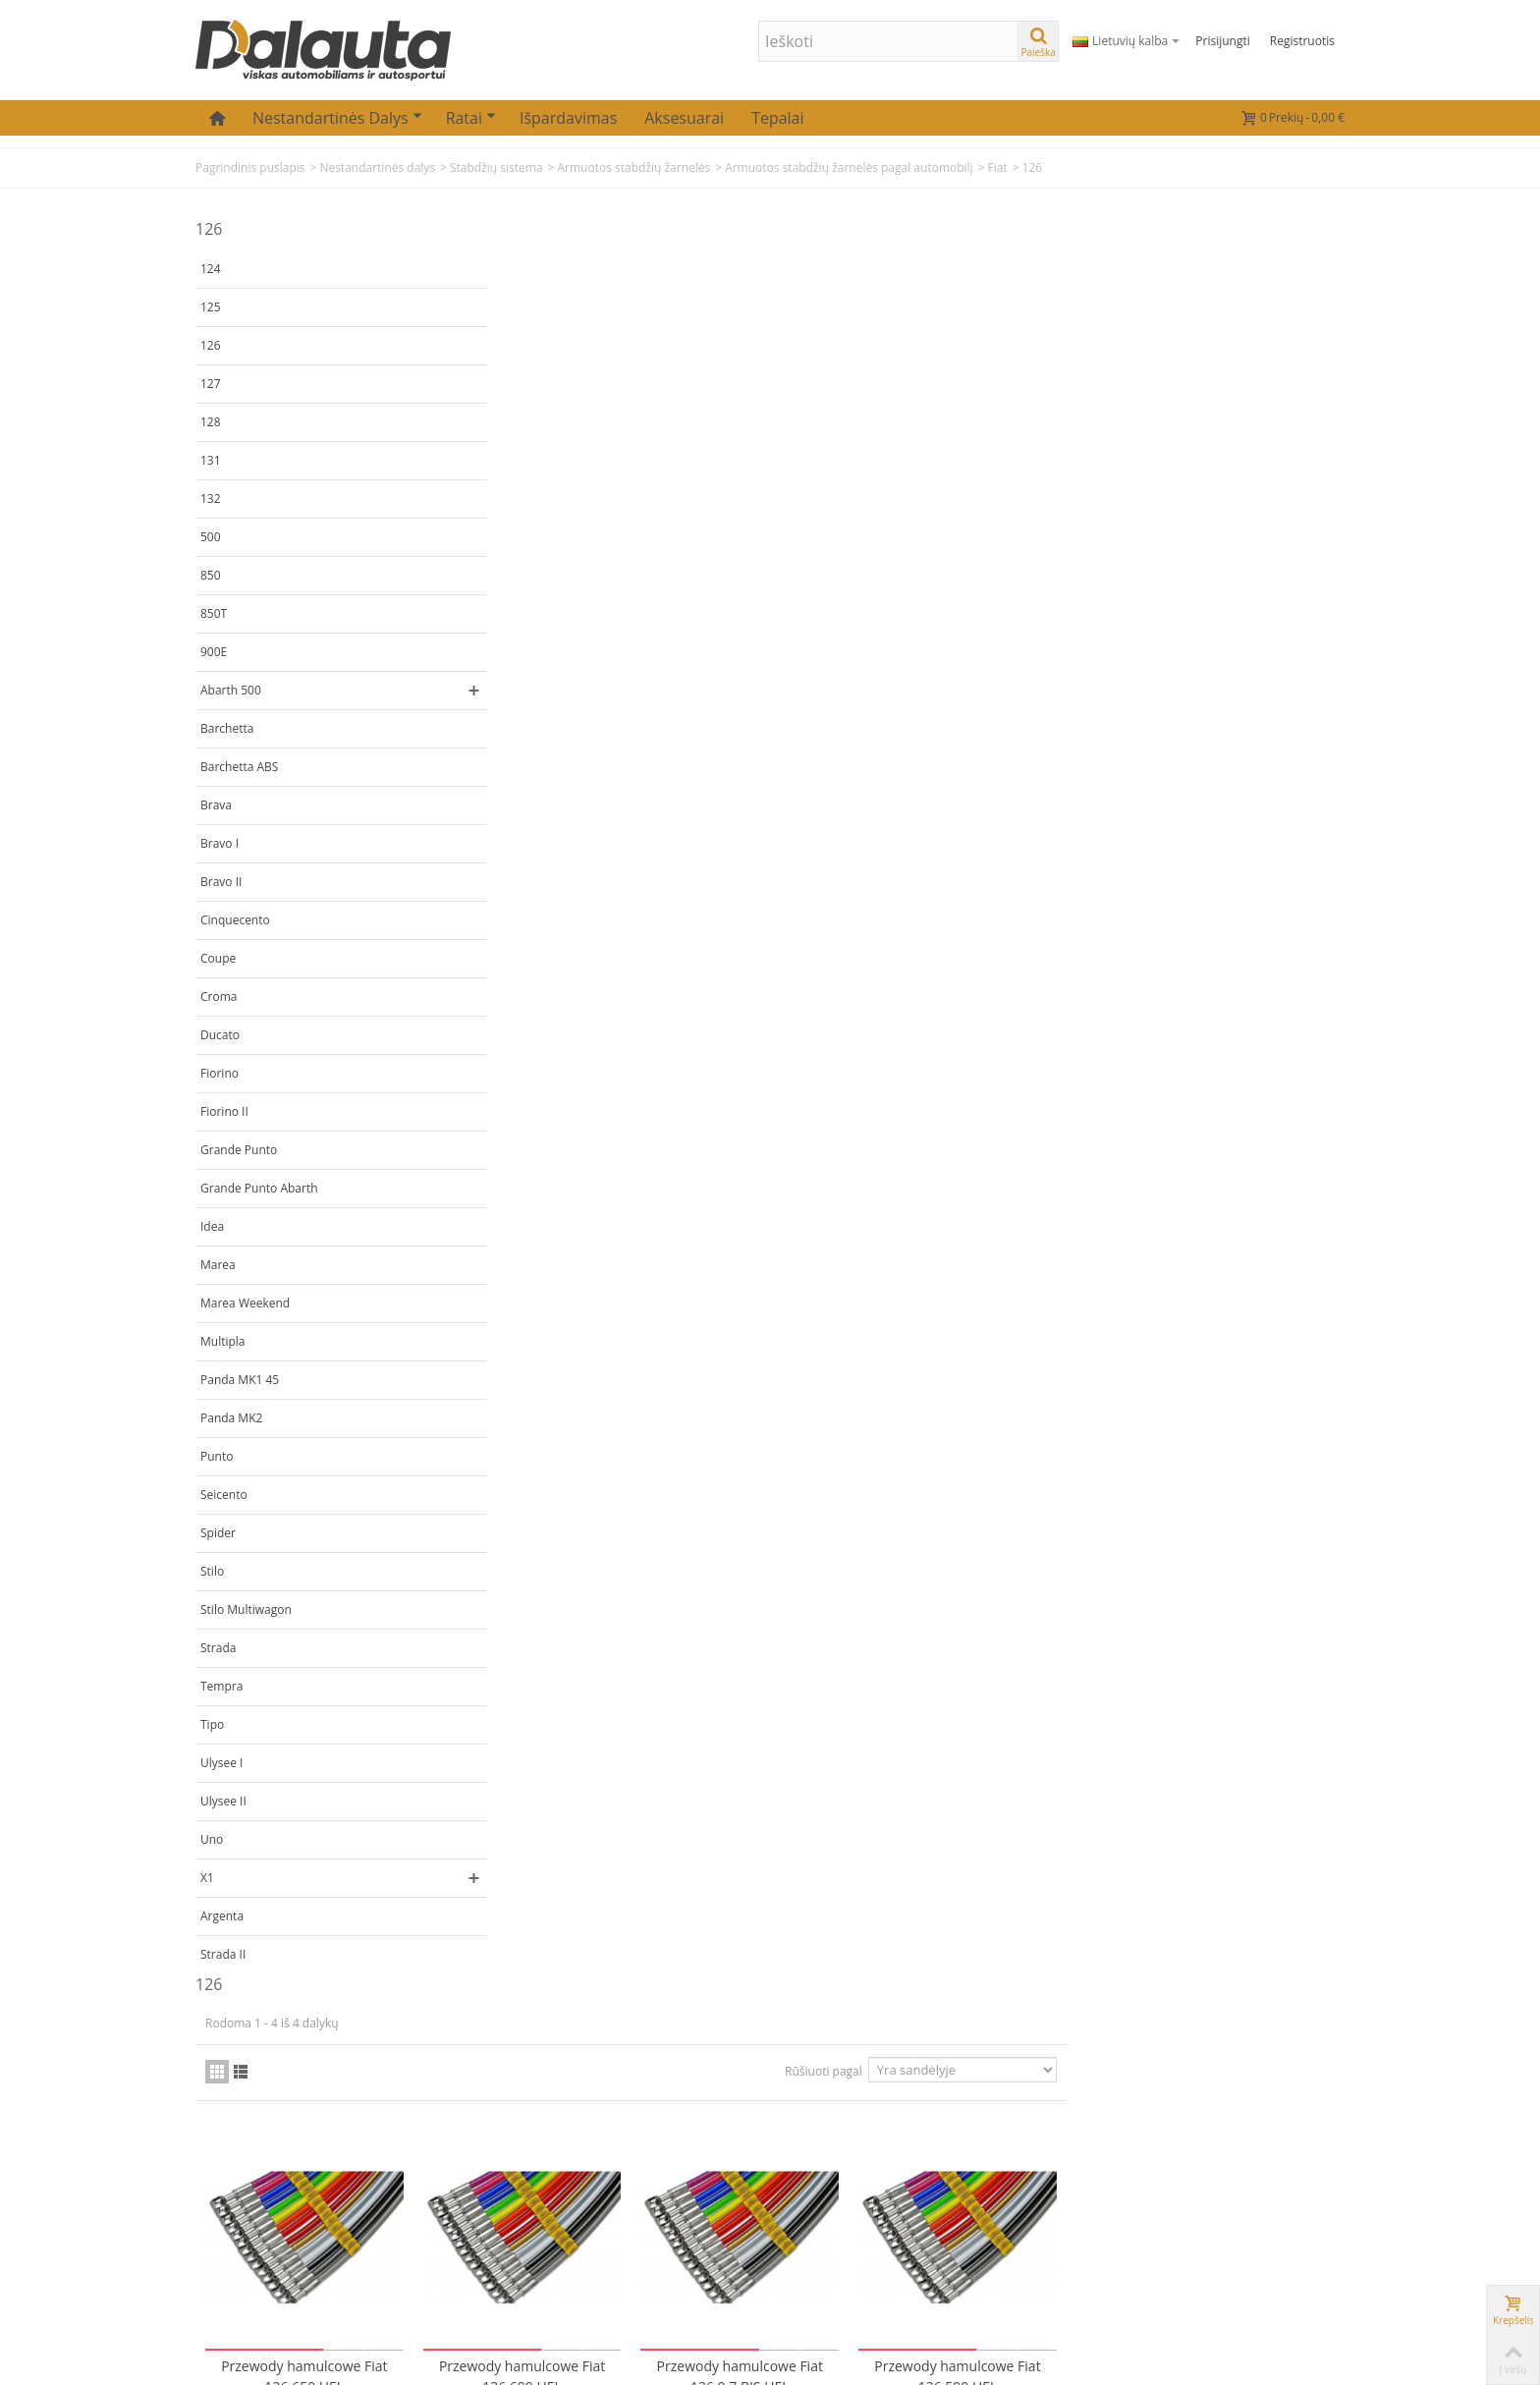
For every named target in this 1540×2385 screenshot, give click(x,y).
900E (213, 651)
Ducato (220, 1034)
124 (210, 268)
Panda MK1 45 (239, 1379)
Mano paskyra (444, 2122)
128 (210, 422)
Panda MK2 (231, 1418)
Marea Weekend (245, 1303)
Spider (218, 1533)
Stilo (212, 1571)
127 (210, 383)
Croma (218, 996)
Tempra (221, 1686)
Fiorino (219, 1073)
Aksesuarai (684, 118)
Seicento (224, 1494)
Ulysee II (223, 1801)
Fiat (998, 167)
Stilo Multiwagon (246, 1609)
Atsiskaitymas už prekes (671, 2199)
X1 (207, 1877)
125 (210, 307)
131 (210, 460)
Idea (212, 1226)
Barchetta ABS (239, 766)
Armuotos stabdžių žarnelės (633, 167)
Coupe (218, 958)
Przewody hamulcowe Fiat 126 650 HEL (597, 610)
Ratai (471, 118)
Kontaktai (625, 2122)
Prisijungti (1222, 40)
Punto (216, 1456)
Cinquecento (235, 920)
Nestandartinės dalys (337, 118)
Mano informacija (455, 2173)
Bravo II (221, 881)
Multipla (223, 1341)
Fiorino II (224, 1111)
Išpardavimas (568, 118)
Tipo (212, 1724)
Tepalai (777, 118)
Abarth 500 (230, 690)
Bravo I (219, 843)
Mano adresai (442, 2199)
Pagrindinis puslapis (250, 167)
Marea (218, 1264)
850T (213, 613)
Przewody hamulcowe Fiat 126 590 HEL (1238, 610)
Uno (211, 1839)
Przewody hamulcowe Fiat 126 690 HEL (811, 610)
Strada (218, 1647)
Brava (216, 805)
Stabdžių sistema (496, 167)
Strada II (223, 1954)
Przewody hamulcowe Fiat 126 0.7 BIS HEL (1024, 610)
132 (210, 498)
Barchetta (226, 728)
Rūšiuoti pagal (1101, 310)
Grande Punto (238, 1149)
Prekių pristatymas (655, 2147)
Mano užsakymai (452, 2147)
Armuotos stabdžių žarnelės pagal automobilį (849, 167)
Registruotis (1302, 40)
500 (210, 536)
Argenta (222, 1916)
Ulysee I (221, 1762)
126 (210, 345)
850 (210, 575)
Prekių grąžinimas (652, 2173)
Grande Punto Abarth (259, 1188)
